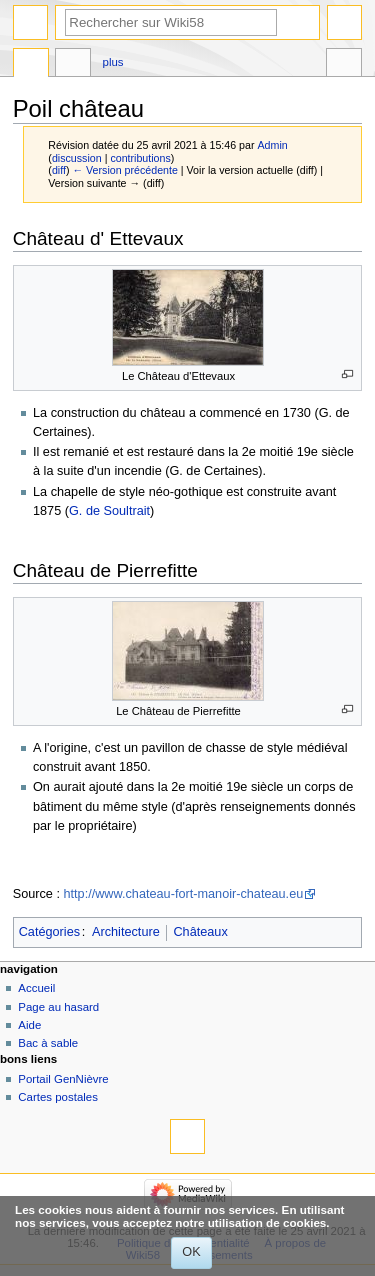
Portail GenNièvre (63, 1079)
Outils (344, 65)
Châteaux (200, 932)
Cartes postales (58, 1097)
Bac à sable (48, 1043)
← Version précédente (124, 170)
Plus (113, 62)
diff (59, 170)
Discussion (73, 65)
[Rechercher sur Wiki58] (171, 22)
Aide (29, 1025)
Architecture (126, 932)
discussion (77, 158)
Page (31, 65)
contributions (140, 158)
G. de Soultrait (109, 511)
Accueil (36, 988)
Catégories (49, 932)
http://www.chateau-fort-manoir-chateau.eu (183, 894)
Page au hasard (58, 1007)
